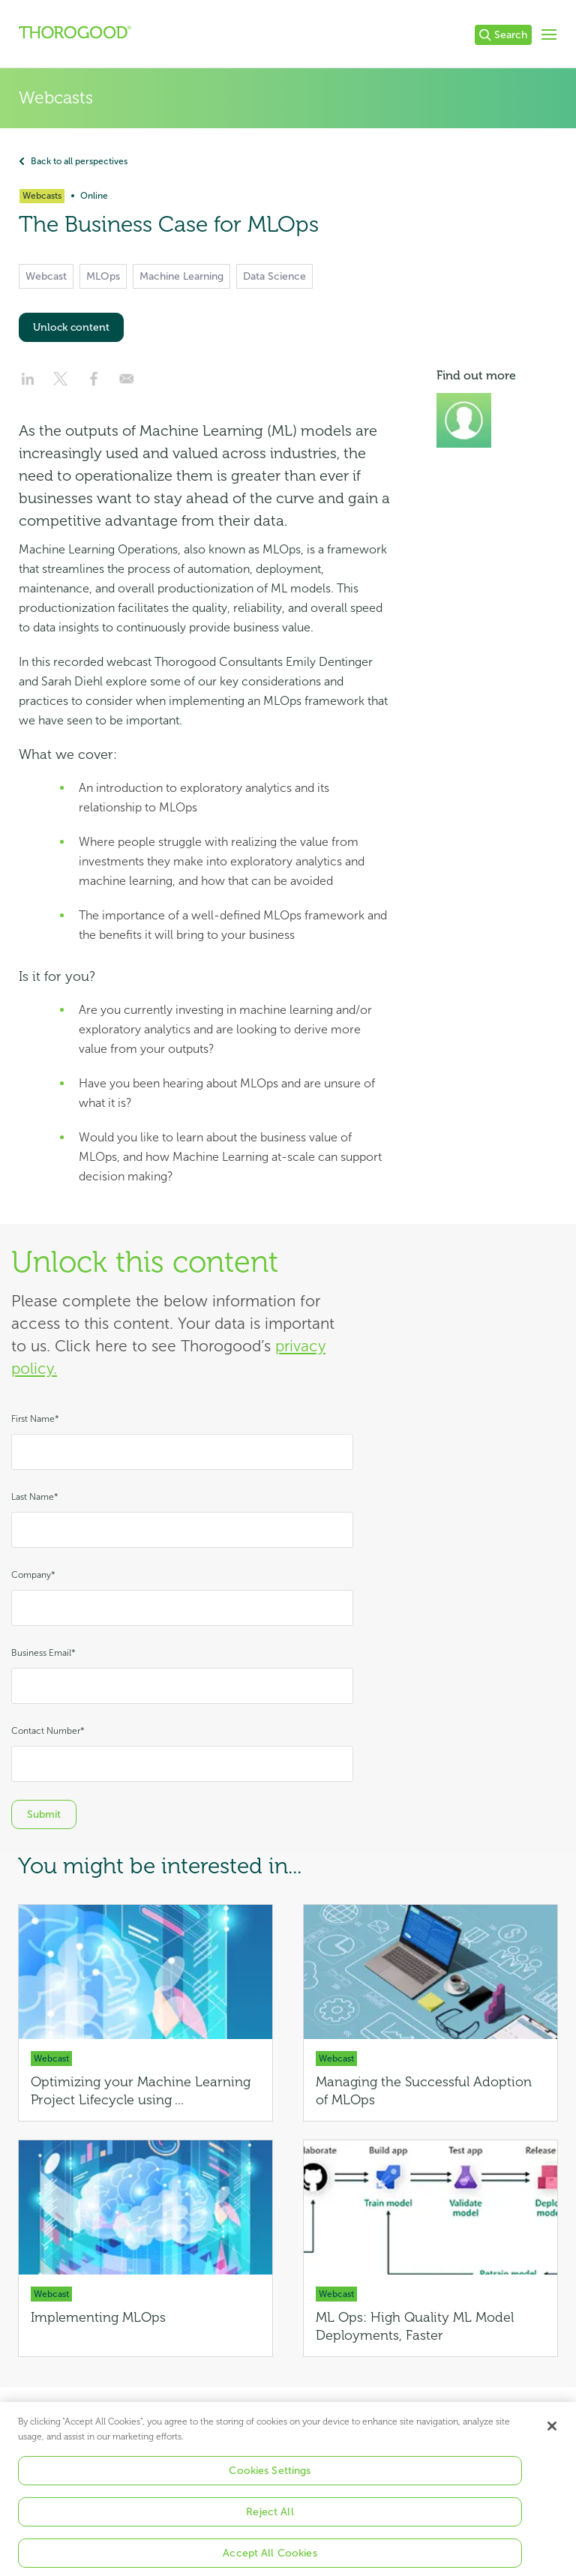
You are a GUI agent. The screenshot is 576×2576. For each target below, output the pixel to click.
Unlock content (71, 327)
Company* (33, 1575)
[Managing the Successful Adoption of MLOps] (430, 2013)
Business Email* (43, 1653)
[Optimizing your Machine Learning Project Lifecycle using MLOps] (145, 2013)
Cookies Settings (269, 2482)
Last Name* (34, 1497)
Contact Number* (48, 1731)
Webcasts (56, 97)
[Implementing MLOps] (145, 2248)
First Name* (35, 1419)
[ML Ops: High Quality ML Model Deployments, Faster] (430, 2248)
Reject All (269, 2524)
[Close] (552, 2438)
